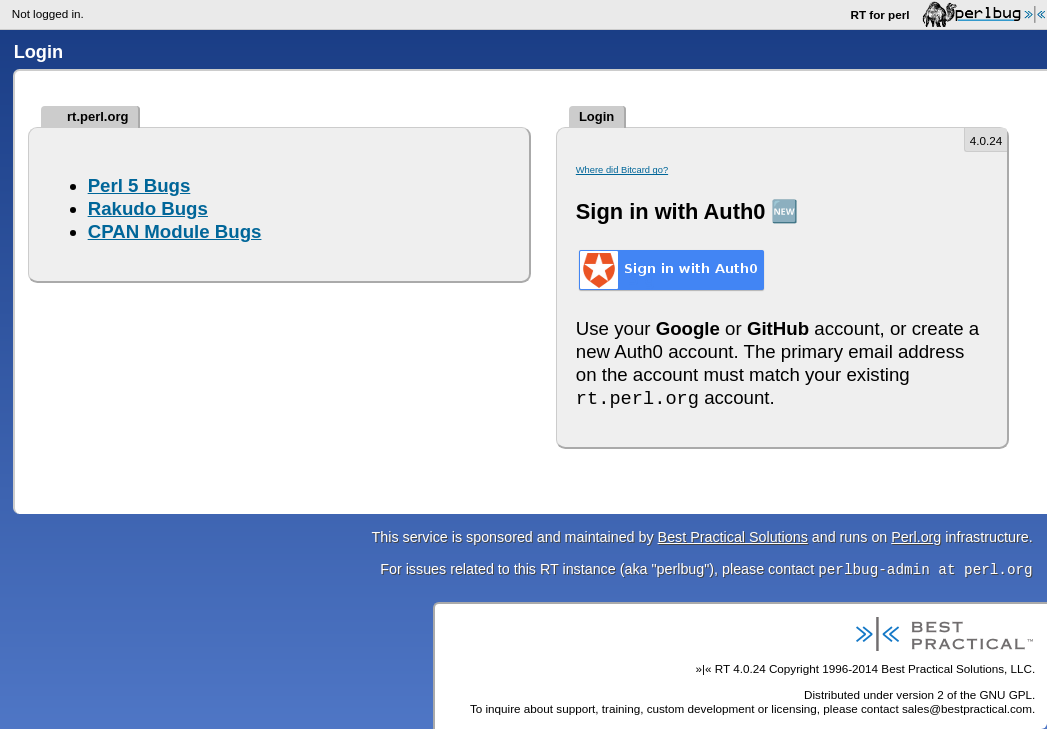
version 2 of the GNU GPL (964, 694)
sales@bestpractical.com (967, 708)
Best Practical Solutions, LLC (956, 668)
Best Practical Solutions (733, 537)
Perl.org (916, 537)
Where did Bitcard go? (622, 170)
